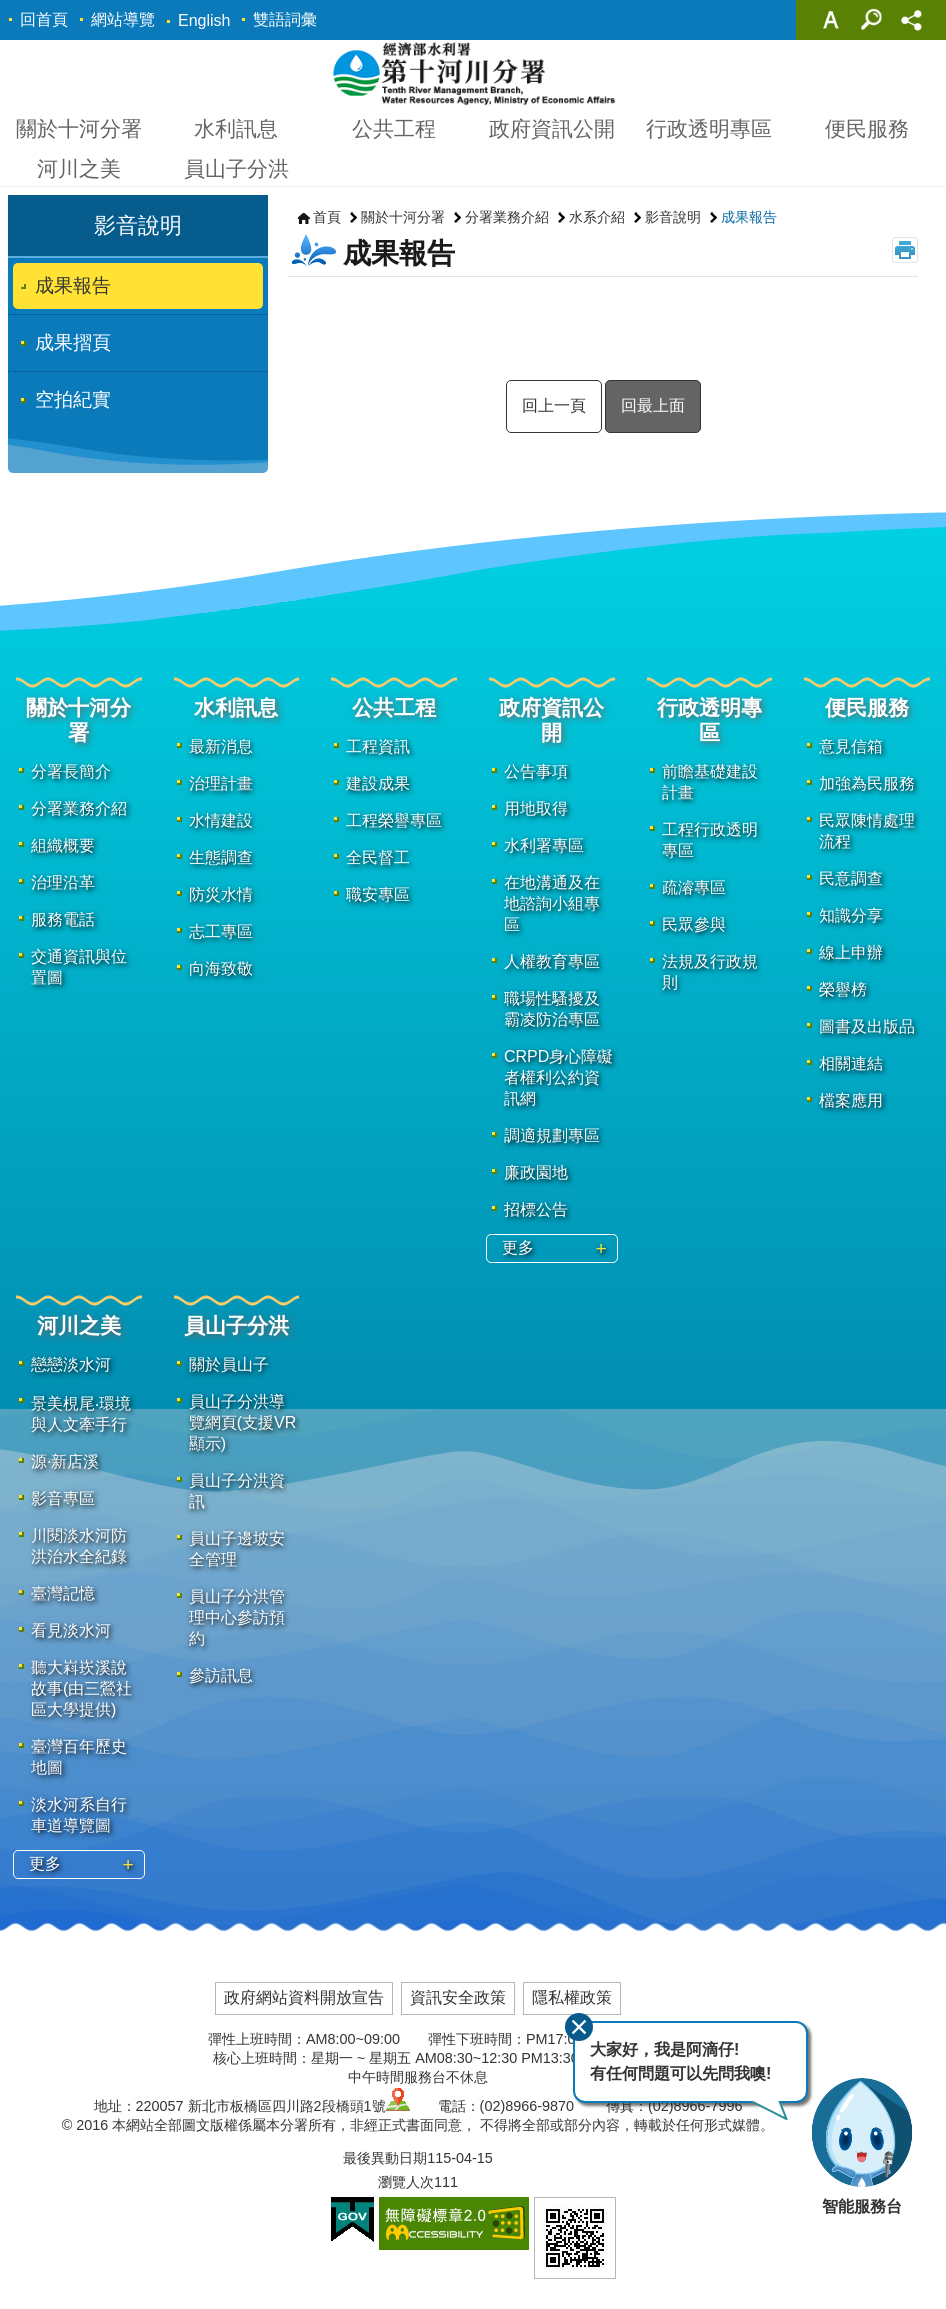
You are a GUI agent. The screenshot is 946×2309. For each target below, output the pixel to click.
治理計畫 (221, 783)
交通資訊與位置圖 (79, 967)
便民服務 (867, 128)
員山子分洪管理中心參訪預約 (237, 1617)
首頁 (327, 217)
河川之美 (79, 168)
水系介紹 (597, 217)
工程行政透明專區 (710, 840)
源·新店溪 (65, 1461)
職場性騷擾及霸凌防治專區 (552, 1009)
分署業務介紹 (507, 217)
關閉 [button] (831, 20)
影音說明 (138, 225)
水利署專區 (544, 845)
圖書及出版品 (867, 1026)
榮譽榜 (843, 989)
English (204, 20)
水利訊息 (236, 128)
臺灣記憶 (63, 1593)
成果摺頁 (73, 342)
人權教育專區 (552, 961)
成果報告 (73, 285)
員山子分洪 (236, 168)
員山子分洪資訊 (237, 1491)
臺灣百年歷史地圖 (79, 1757)
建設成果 (378, 783)
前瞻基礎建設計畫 (710, 782)
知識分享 (851, 915)
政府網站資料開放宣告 (304, 1997)
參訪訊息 (221, 1675)
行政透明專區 (709, 128)
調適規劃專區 (552, 1135)
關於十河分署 (79, 128)
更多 (518, 1247)
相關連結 (851, 1063)
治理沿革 (63, 882)
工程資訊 (378, 746)
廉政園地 (536, 1172)
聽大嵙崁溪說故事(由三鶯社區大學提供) (81, 1688)
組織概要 (63, 845)
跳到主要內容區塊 (10, 10)
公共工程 (394, 128)
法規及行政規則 (710, 972)
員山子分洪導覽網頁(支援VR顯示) (243, 1422)
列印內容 (905, 250)
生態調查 (221, 857)
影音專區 (63, 1498)
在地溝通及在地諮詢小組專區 (552, 903)
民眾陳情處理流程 (867, 831)
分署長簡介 (71, 771)
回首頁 (44, 19)
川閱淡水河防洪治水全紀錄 (79, 1546)
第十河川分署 (473, 73)
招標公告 (536, 1209)
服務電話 (63, 919)
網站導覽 (123, 19)
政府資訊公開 (552, 128)
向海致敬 (221, 968)
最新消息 (221, 746)
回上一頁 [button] (554, 405)
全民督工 (378, 857)
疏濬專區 (694, 887)
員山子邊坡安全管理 (237, 1549)
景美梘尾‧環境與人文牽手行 (81, 1414)
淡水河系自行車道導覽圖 (79, 1815)
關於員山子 (229, 1364)
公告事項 (536, 771)
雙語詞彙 (285, 19)
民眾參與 (694, 924)
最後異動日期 (385, 2158)
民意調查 (851, 878)
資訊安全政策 (458, 1997)
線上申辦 (851, 952)
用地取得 (536, 808)
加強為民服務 (867, 783)
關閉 (579, 2027)
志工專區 (221, 931)
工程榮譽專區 (394, 820)
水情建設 (221, 820)
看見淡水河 (71, 1630)
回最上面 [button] (653, 405)
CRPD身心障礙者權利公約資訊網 (558, 1077)
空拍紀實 (73, 399)
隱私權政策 (572, 1997)
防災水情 (221, 894)
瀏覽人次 (406, 2182)
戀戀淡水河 (71, 1364)
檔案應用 (851, 1100)
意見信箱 (851, 746)
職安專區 (378, 894)
